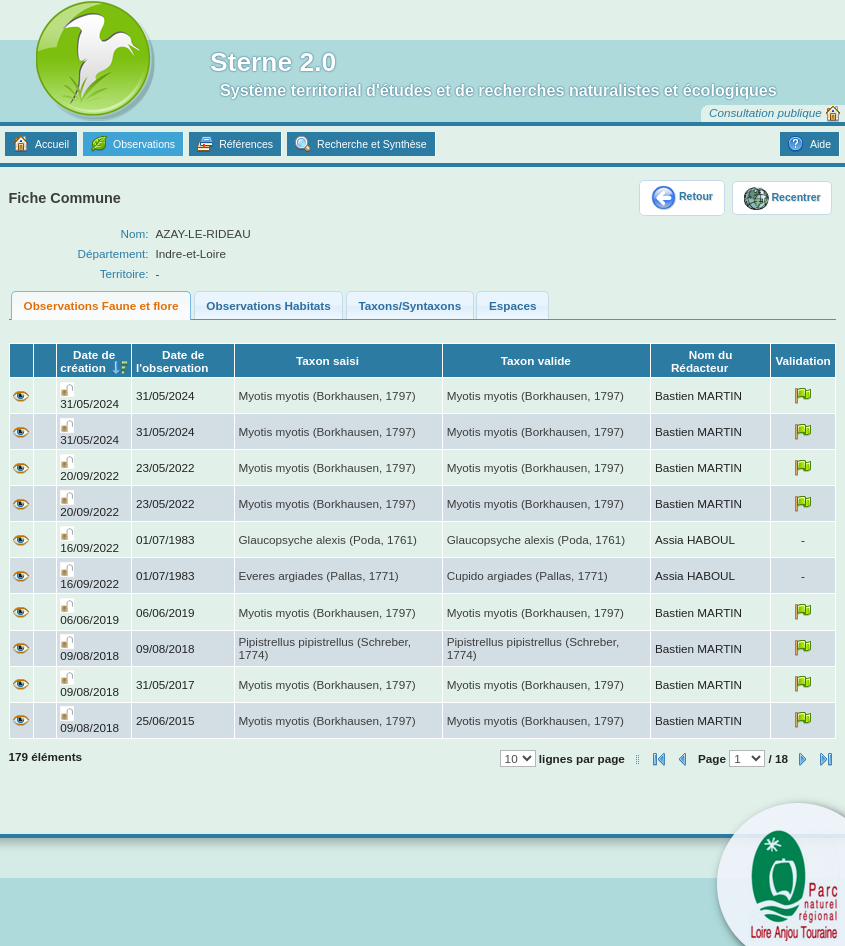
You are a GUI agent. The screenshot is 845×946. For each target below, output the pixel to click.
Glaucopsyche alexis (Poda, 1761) (327, 539)
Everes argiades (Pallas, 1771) (318, 575)
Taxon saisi (327, 360)
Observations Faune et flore (101, 305)
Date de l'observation (172, 361)
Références (246, 144)
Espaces (513, 305)
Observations (144, 144)
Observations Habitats (268, 305)
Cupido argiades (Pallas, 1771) (527, 575)
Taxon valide (536, 360)
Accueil (52, 144)
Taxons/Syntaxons (410, 305)
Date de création (87, 361)
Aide (820, 144)
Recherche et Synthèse (372, 144)
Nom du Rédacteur (701, 361)
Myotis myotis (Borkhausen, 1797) (326, 395)
